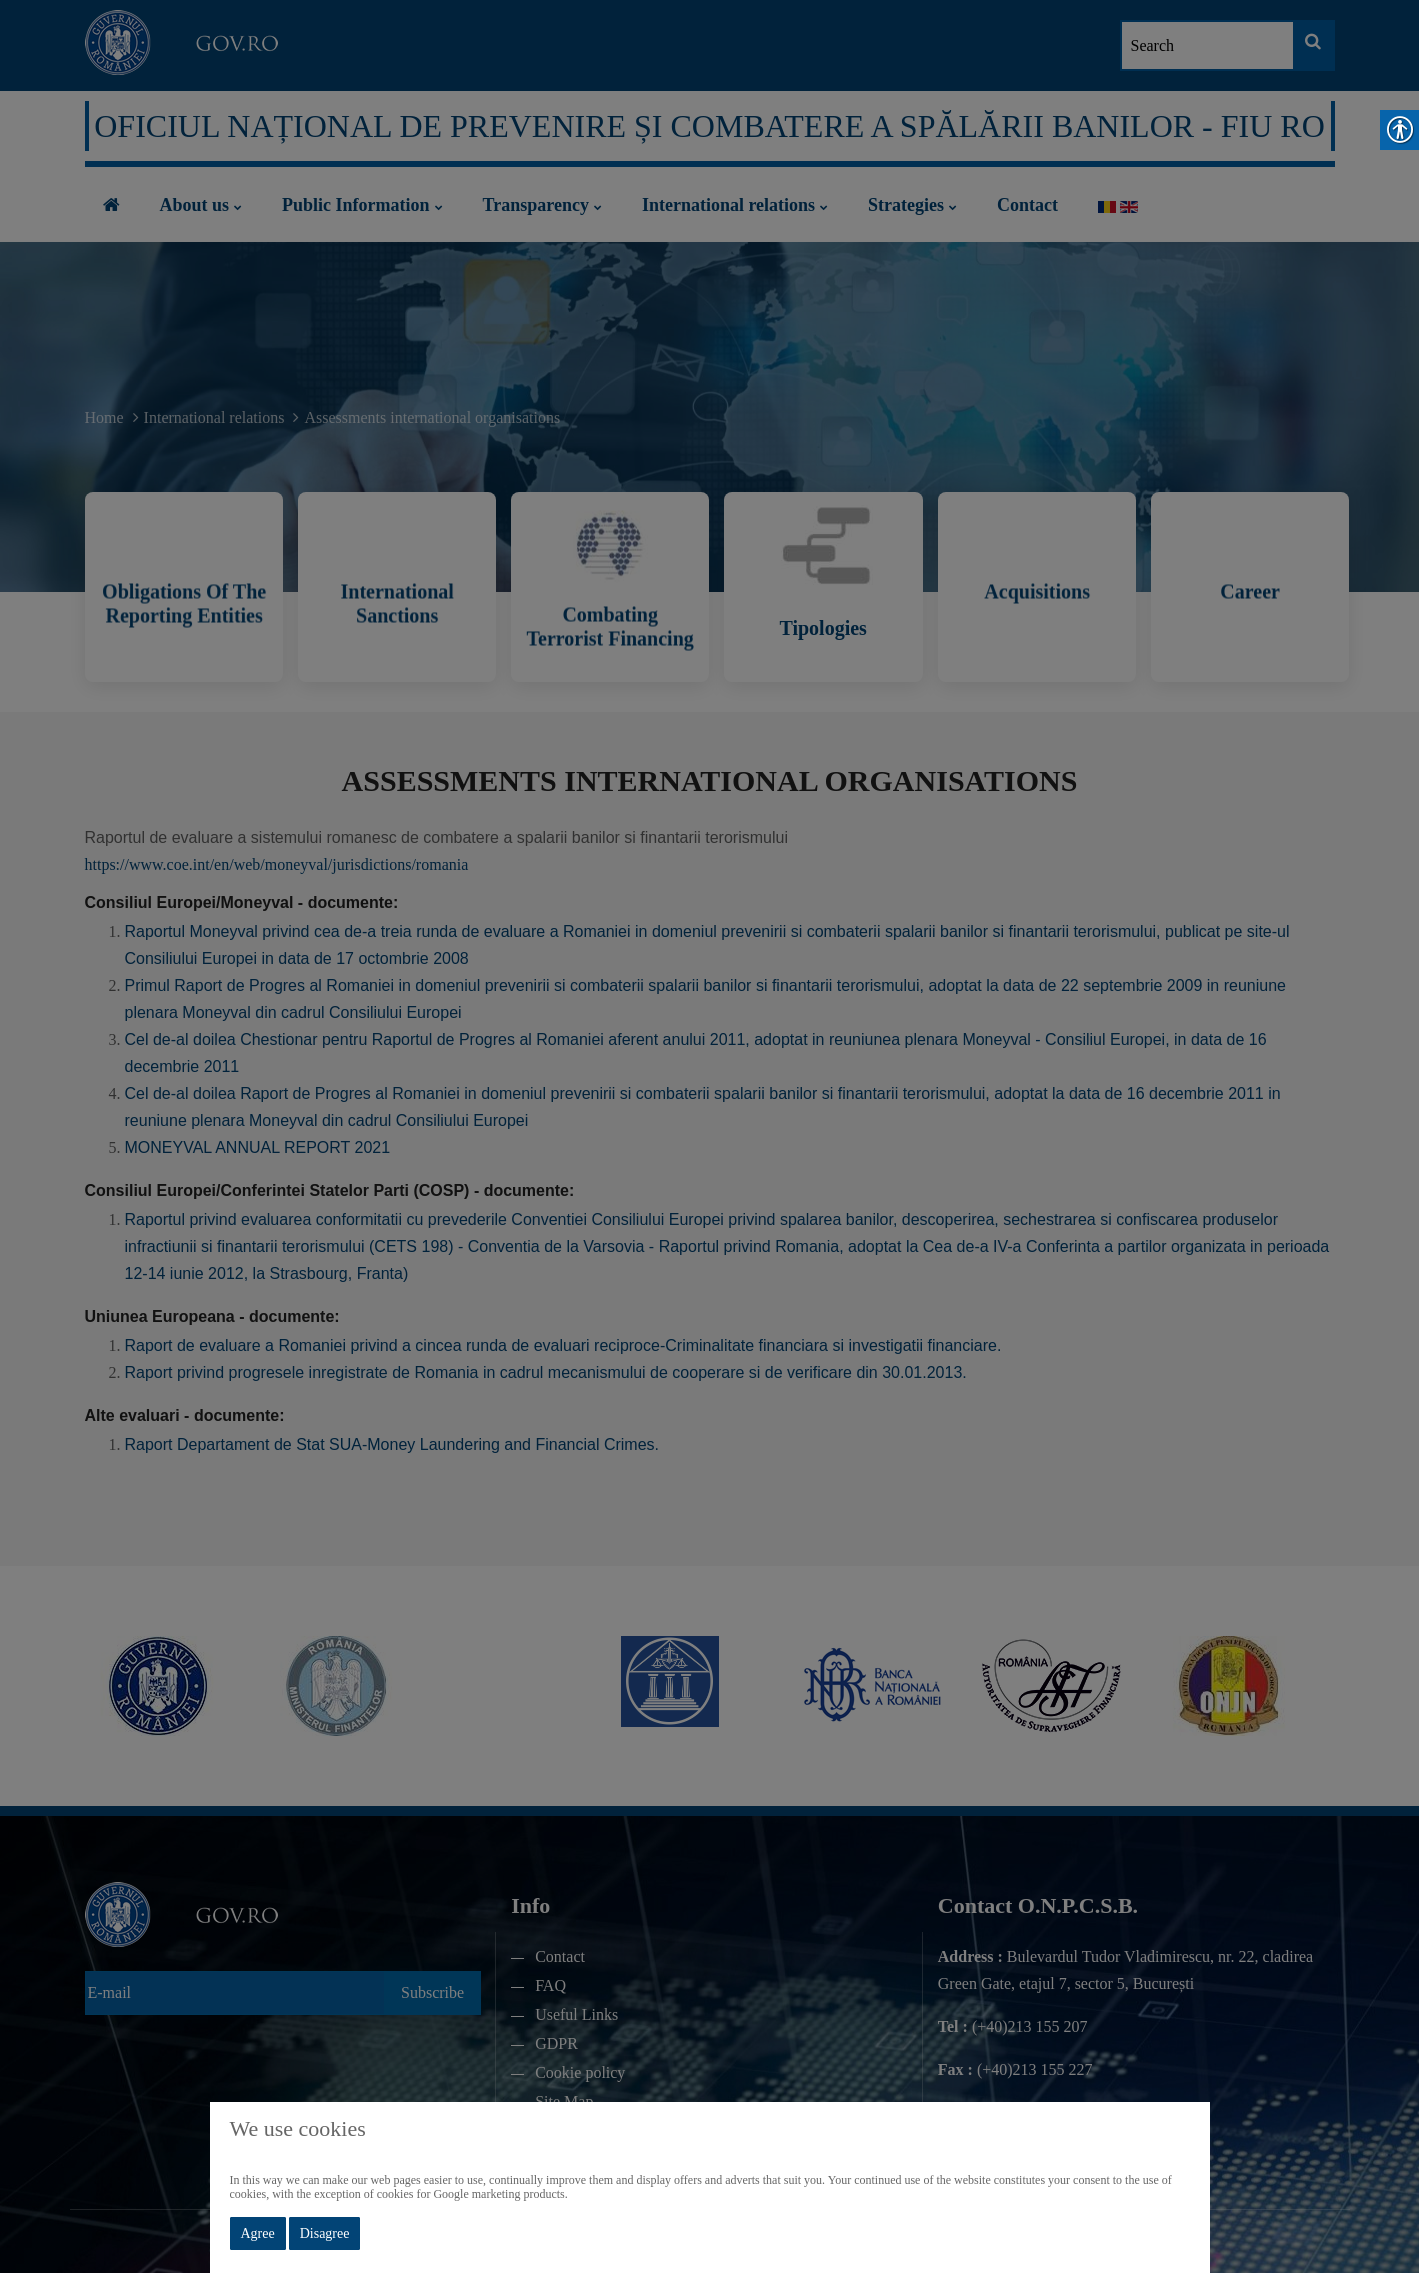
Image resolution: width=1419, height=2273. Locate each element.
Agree (258, 2233)
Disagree (325, 2233)
